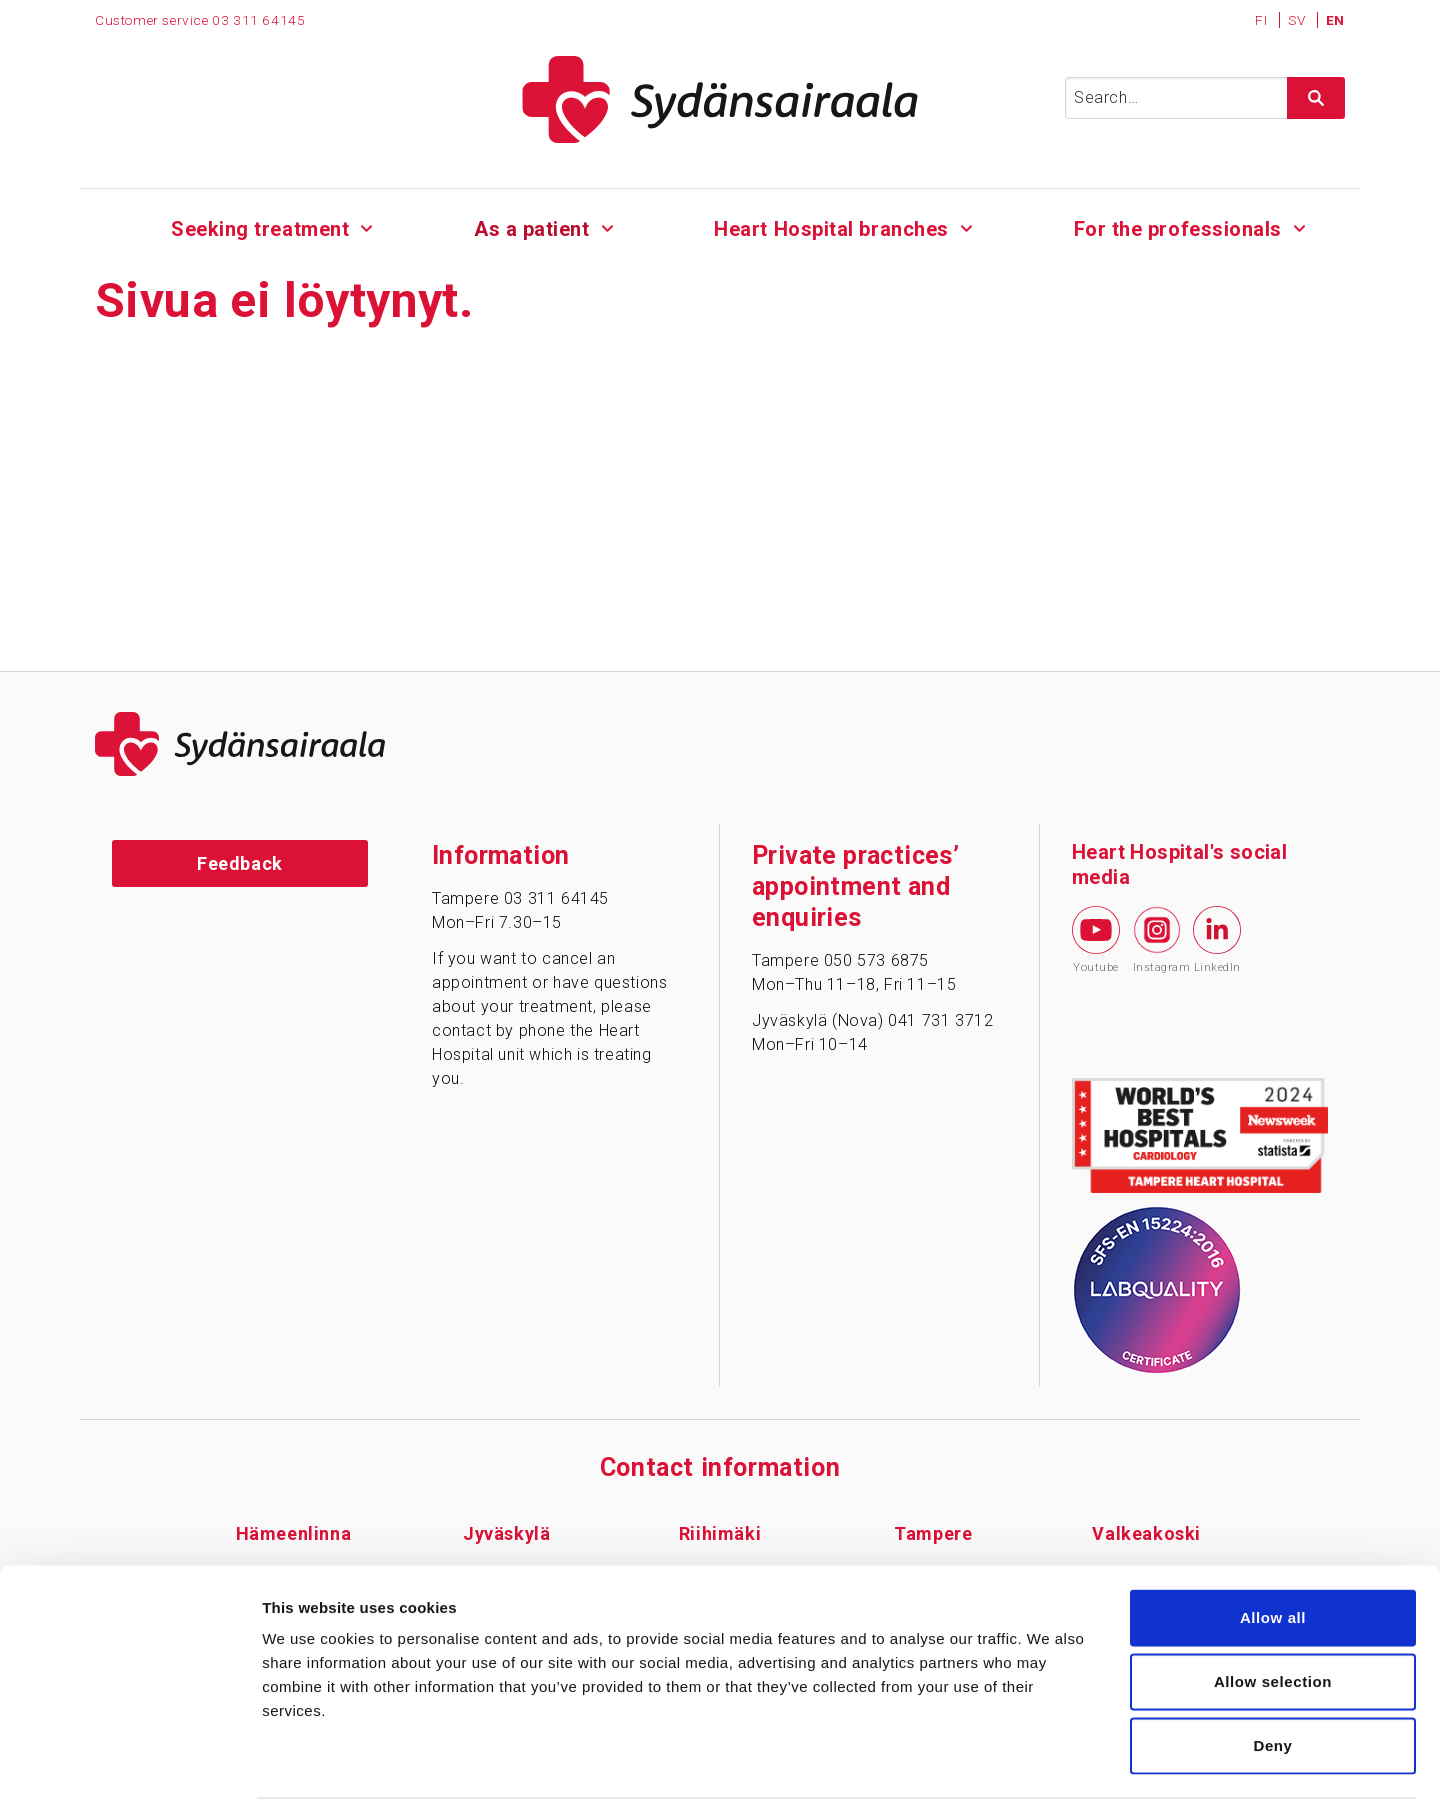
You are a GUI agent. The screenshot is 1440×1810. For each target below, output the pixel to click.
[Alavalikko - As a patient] (607, 226)
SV (1298, 20)
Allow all (1273, 1550)
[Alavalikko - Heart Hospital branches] (966, 226)
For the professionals (1177, 229)
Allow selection (1273, 1614)
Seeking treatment (260, 229)
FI (1263, 20)
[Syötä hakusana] (1205, 98)
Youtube (1096, 940)
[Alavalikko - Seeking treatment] (367, 226)
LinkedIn (1217, 940)
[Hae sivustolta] (1316, 98)
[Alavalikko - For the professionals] (1299, 226)
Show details (1049, 1770)
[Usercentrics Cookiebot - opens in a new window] (129, 1771)
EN (1335, 20)
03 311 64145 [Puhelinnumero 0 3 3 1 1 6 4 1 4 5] (258, 20)
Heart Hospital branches (831, 229)
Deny (1272, 1678)
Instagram (1157, 940)
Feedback (240, 863)
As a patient (532, 229)
